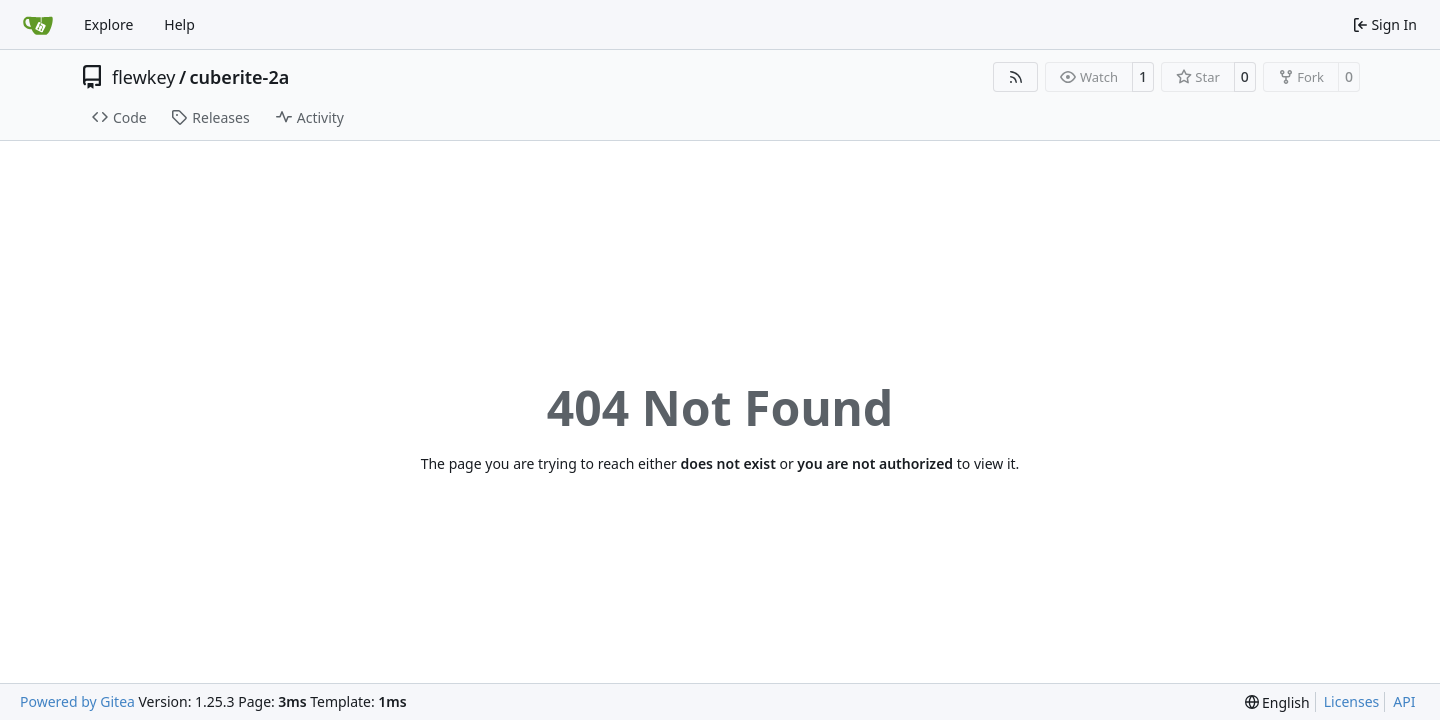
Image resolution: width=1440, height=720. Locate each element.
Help (179, 24)
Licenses (1352, 701)
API (1404, 701)
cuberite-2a (240, 77)
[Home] (38, 25)
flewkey (143, 77)
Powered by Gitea (77, 701)
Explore (108, 24)
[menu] (1277, 702)
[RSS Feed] (1016, 77)
